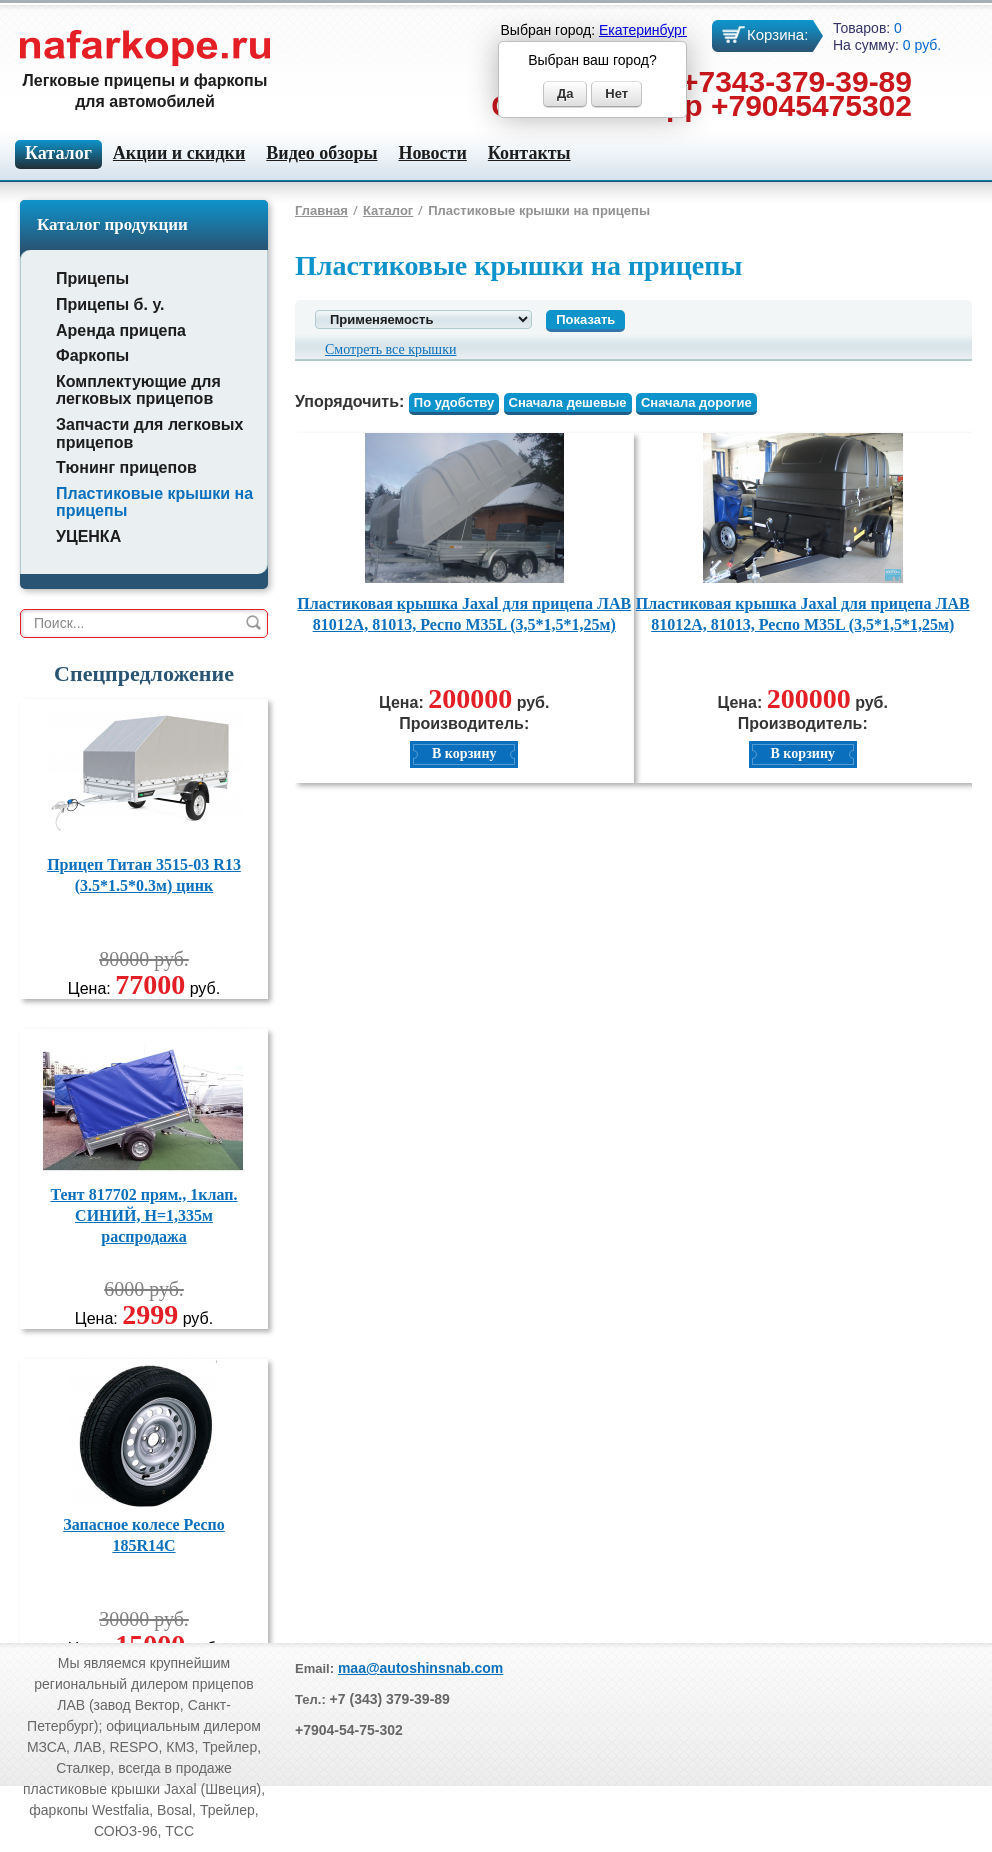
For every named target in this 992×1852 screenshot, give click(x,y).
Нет (616, 93)
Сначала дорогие (696, 402)
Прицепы (92, 278)
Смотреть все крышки (390, 349)
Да (565, 93)
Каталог (388, 210)
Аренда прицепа (121, 330)
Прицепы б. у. (110, 304)
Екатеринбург (643, 30)
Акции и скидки (179, 153)
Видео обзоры (321, 153)
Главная (321, 210)
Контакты (529, 153)
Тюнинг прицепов (126, 467)
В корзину (464, 753)
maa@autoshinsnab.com (420, 1668)
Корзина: (777, 34)
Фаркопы (92, 355)
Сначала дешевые (568, 402)
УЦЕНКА (88, 536)
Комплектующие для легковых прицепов (138, 390)
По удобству (454, 402)
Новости (432, 153)
